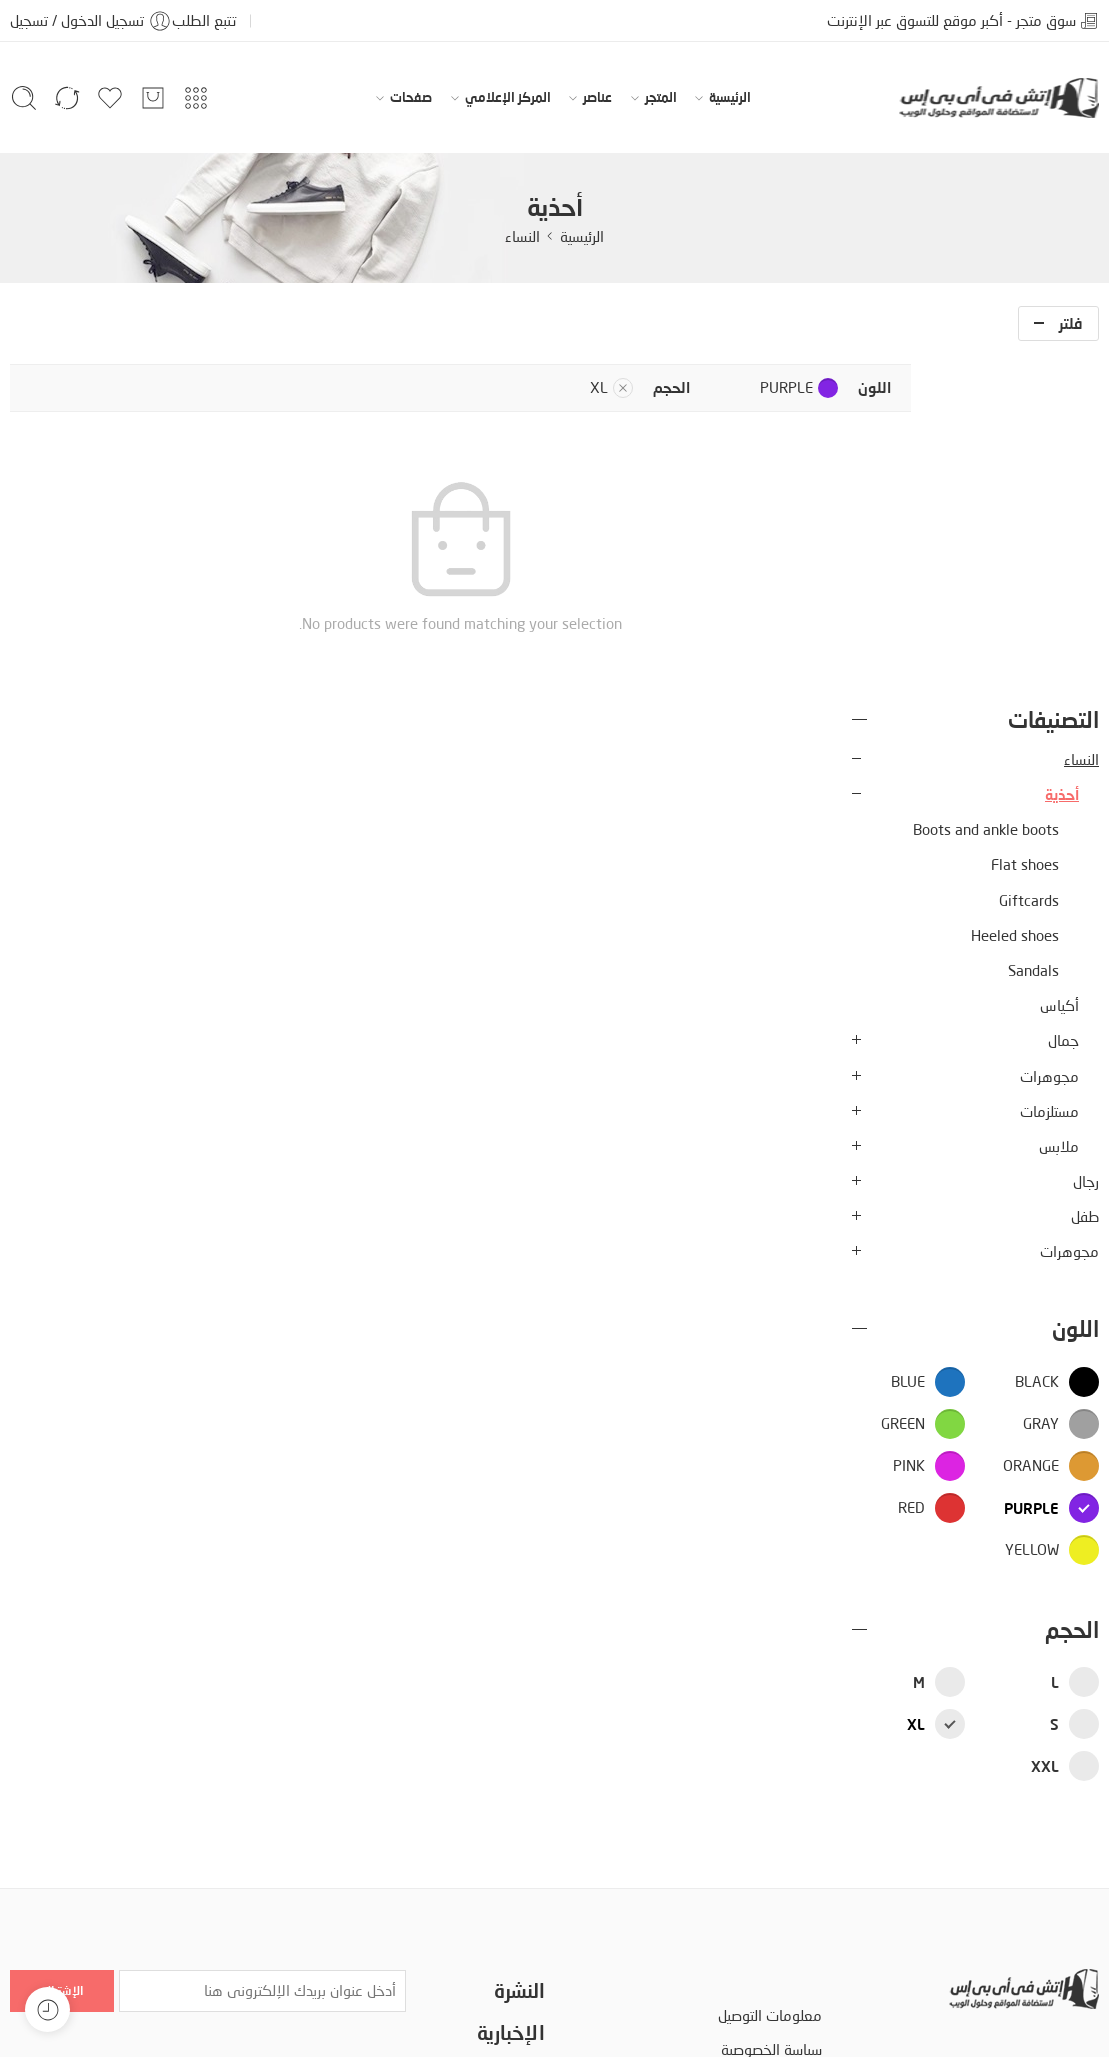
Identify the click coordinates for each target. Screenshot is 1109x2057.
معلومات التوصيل (770, 1673)
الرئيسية (730, 98)
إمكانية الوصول (231, 2014)
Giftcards (1029, 557)
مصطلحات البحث (771, 1772)
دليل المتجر (136, 2014)
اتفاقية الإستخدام (771, 1739)
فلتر (1071, 323)
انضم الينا (518, 1890)
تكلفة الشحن (506, 1790)
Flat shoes (1025, 522)
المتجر (661, 98)
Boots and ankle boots (986, 487)
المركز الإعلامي (508, 98)
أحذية (1062, 452)
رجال (1086, 839)
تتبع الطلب (204, 20)
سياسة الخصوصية (771, 1706)
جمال (1063, 698)
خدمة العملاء (505, 1757)
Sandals (1033, 627)
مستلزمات (1049, 768)
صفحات (411, 98)
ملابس (1059, 803)
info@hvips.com (1048, 1822)
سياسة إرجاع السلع (768, 1839)
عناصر (597, 98)
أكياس (1059, 663)
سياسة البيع (511, 1823)
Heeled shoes (1015, 592)
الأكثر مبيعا (511, 1856)
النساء (522, 236)
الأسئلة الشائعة (777, 1806)
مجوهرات (1049, 733)
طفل (1085, 874)
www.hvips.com (1047, 1854)
